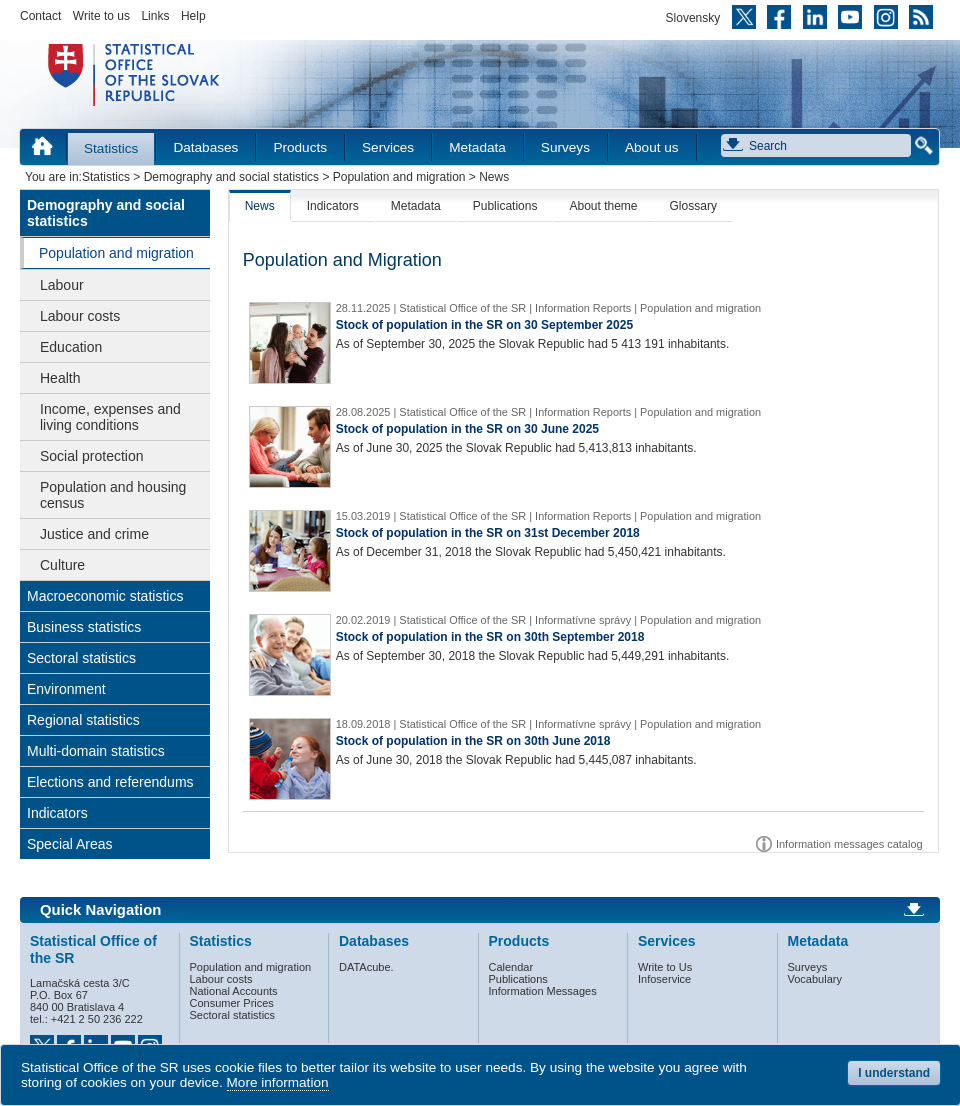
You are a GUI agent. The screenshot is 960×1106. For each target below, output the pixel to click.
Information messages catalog (849, 844)
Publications (505, 206)
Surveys (565, 147)
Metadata (477, 147)
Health (60, 378)
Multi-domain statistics (96, 751)
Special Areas (70, 844)
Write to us (101, 16)
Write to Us (665, 967)
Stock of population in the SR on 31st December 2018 (488, 533)
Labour (62, 285)
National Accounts (234, 991)
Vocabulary (815, 979)
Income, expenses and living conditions (110, 417)
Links (155, 16)
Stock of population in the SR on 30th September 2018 (490, 637)
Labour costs (80, 316)
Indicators (57, 813)
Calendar (511, 967)
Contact (40, 16)
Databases (205, 147)
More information (278, 1082)
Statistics (111, 148)
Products (300, 147)
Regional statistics (83, 720)
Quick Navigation (100, 910)
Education (71, 347)
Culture (62, 565)
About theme (603, 206)
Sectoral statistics (81, 658)
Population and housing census (113, 495)
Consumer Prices (232, 1003)
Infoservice (664, 979)
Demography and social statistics (231, 177)
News (260, 206)
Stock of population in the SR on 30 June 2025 (467, 429)
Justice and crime (94, 534)
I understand (894, 1073)
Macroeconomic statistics (105, 596)
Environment (66, 689)
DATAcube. (366, 967)
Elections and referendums (110, 782)
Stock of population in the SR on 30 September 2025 (484, 325)
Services (388, 147)
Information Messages (543, 991)
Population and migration (399, 177)
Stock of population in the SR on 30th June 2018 (473, 741)
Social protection (92, 456)
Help (193, 16)
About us (652, 147)
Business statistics (84, 627)
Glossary (693, 206)
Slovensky (693, 18)
